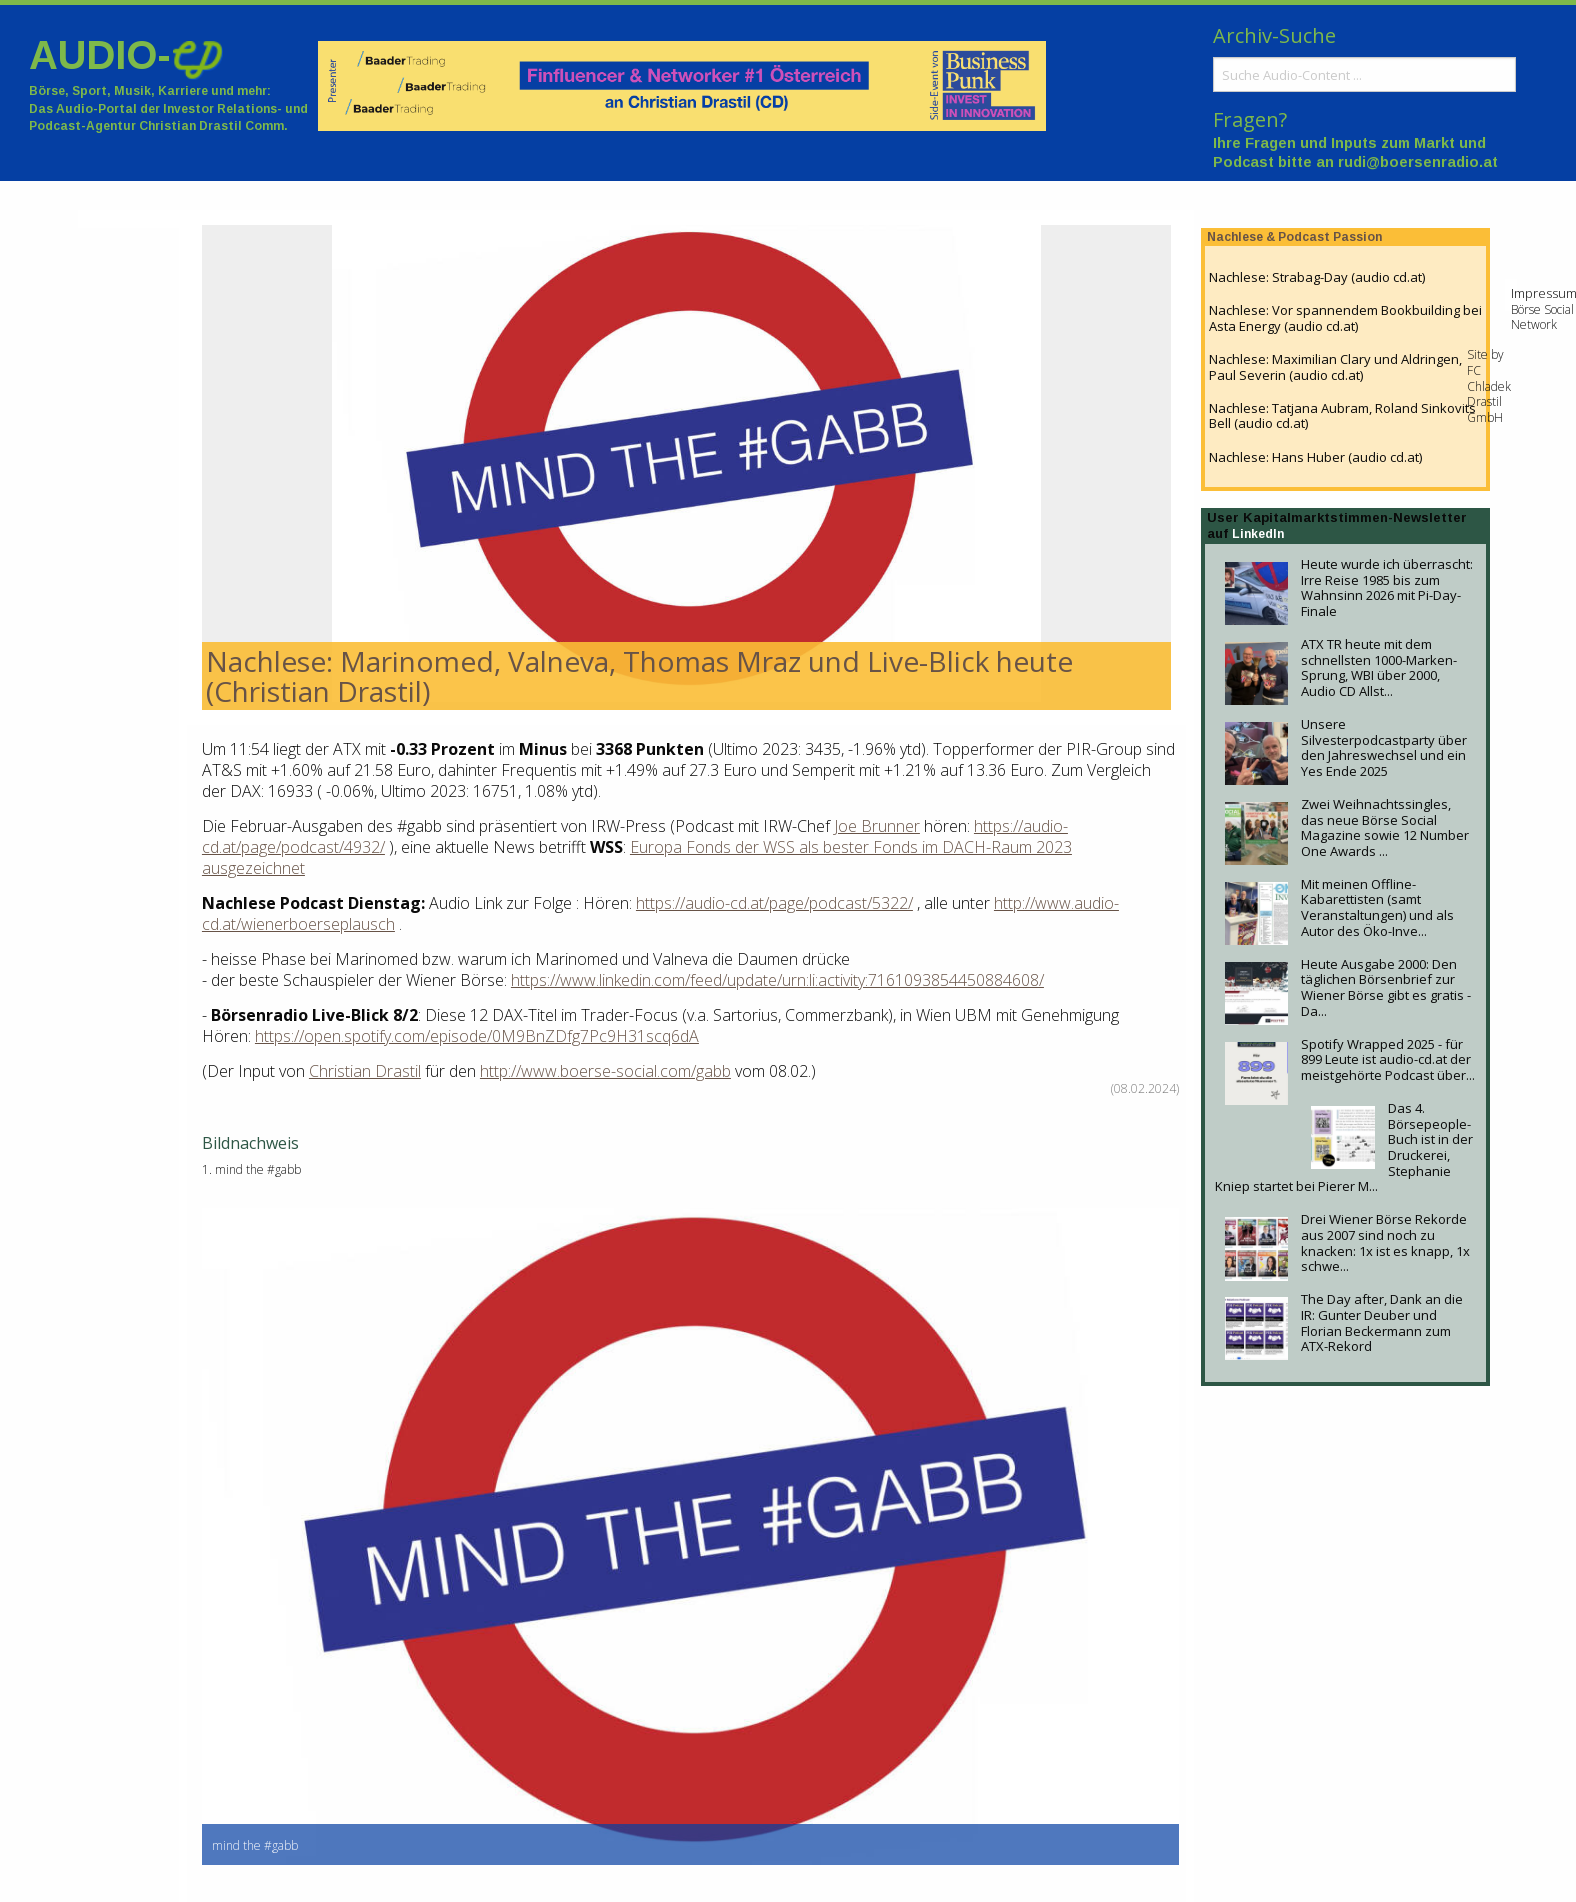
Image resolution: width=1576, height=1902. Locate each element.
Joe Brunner (877, 826)
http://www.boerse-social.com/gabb (605, 1071)
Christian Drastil (365, 1071)
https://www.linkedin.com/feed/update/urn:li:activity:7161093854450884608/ (777, 980)
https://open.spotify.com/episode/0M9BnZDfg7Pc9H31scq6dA (477, 1036)
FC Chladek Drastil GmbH (1489, 394)
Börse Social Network (1542, 317)
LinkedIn (1258, 534)
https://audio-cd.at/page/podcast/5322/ (774, 903)
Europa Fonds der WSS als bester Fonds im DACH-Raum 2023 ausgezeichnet (637, 857)
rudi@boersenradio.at (1418, 162)
